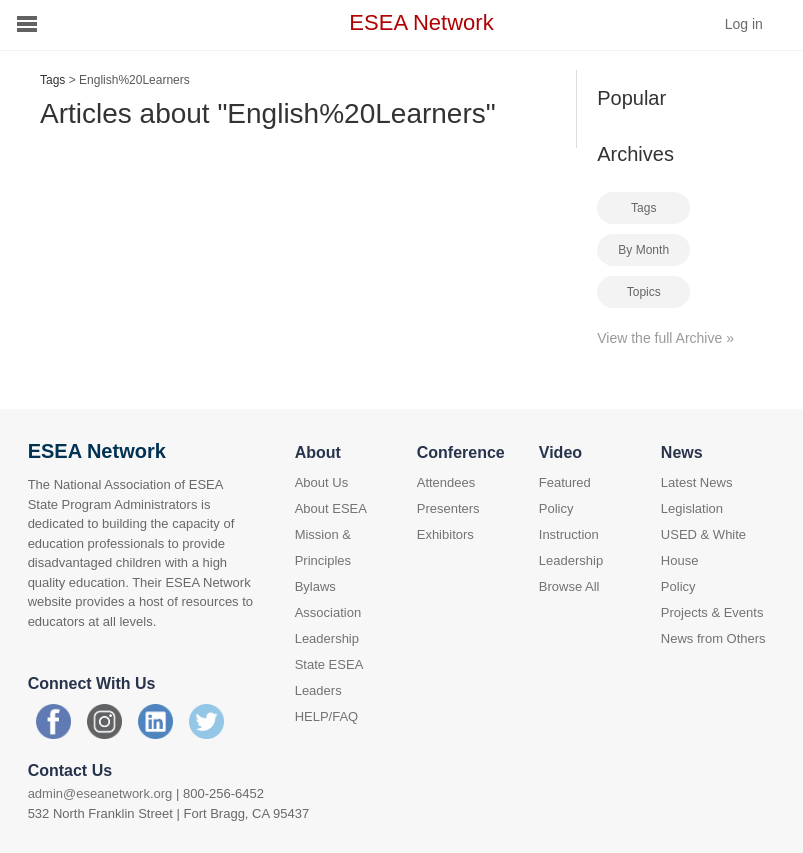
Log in (744, 24)
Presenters (448, 508)
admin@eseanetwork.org (100, 793)
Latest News (697, 482)
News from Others (713, 638)
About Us (321, 482)
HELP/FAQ (327, 716)
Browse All (569, 586)
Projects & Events (712, 612)
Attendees (446, 482)
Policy (556, 508)
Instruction (569, 534)
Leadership (571, 560)
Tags (52, 80)
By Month (643, 250)
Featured (565, 482)
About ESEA (331, 508)
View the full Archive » (665, 338)
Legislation (692, 508)
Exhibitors (445, 534)
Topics (644, 292)
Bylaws (315, 586)
